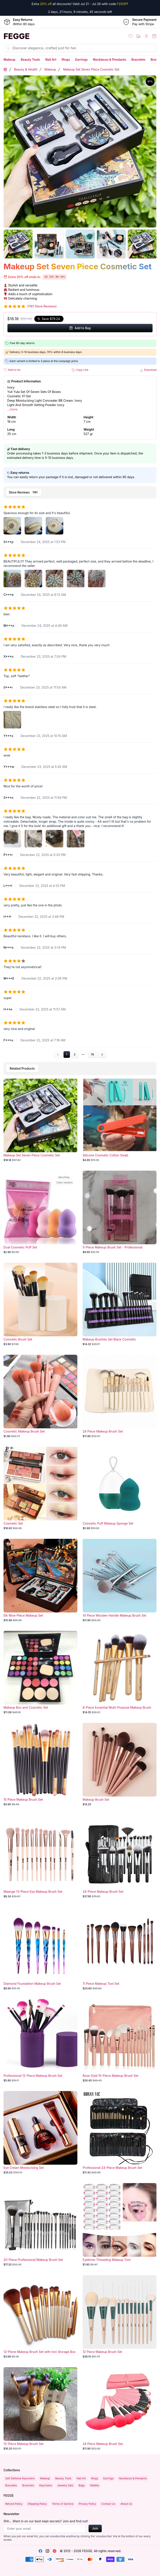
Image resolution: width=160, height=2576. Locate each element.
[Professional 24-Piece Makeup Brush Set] (119, 2132)
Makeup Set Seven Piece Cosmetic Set (91, 69)
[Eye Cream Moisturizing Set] (40, 2132)
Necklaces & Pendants (109, 59)
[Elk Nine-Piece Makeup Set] (40, 1580)
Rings (66, 59)
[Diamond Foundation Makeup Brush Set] (40, 1948)
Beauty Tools (30, 59)
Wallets (94, 2485)
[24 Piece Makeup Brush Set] (119, 1396)
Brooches (28, 2485)
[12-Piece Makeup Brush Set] (40, 2408)
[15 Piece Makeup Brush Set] (40, 1764)
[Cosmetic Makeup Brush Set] (40, 1396)
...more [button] (12, 409)
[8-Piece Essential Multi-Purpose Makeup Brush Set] (119, 1672)
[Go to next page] (102, 1054)
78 (92, 1054)
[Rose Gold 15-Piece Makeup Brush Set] (119, 2040)
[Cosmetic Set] (40, 1488)
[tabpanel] (80, 779)
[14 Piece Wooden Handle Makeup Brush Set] (119, 1580)
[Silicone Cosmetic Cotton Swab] (119, 1120)
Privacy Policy (87, 2503)
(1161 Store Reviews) (42, 306)
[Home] (40, 36)
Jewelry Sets (65, 2485)
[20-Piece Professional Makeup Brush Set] (40, 2224)
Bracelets (138, 59)
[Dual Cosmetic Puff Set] (40, 1212)
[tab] (23, 492)
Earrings (81, 59)
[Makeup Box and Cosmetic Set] (40, 1672)
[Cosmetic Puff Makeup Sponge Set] (119, 1488)
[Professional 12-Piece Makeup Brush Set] (40, 2040)
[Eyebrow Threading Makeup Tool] (119, 2224)
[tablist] (80, 492)
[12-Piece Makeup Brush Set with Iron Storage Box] (40, 2316)
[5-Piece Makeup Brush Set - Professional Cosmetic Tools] (119, 1212)
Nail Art (50, 59)
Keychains (45, 2485)
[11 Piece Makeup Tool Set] (119, 1948)
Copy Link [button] (80, 370)
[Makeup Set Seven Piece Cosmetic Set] (40, 1120)
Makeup (9, 59)
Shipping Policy (37, 2503)
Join (95, 2528)
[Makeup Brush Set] (119, 1764)
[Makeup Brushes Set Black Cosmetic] (119, 1304)
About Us (126, 2503)
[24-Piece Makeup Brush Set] (119, 1856)
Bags (82, 2485)
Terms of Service (62, 2503)
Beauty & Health (25, 69)
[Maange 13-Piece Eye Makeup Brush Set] (40, 1856)
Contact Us (108, 2503)
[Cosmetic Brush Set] (40, 1304)
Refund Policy (13, 2503)
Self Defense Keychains (20, 2478)
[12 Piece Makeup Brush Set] (119, 2316)
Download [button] (148, 370)
